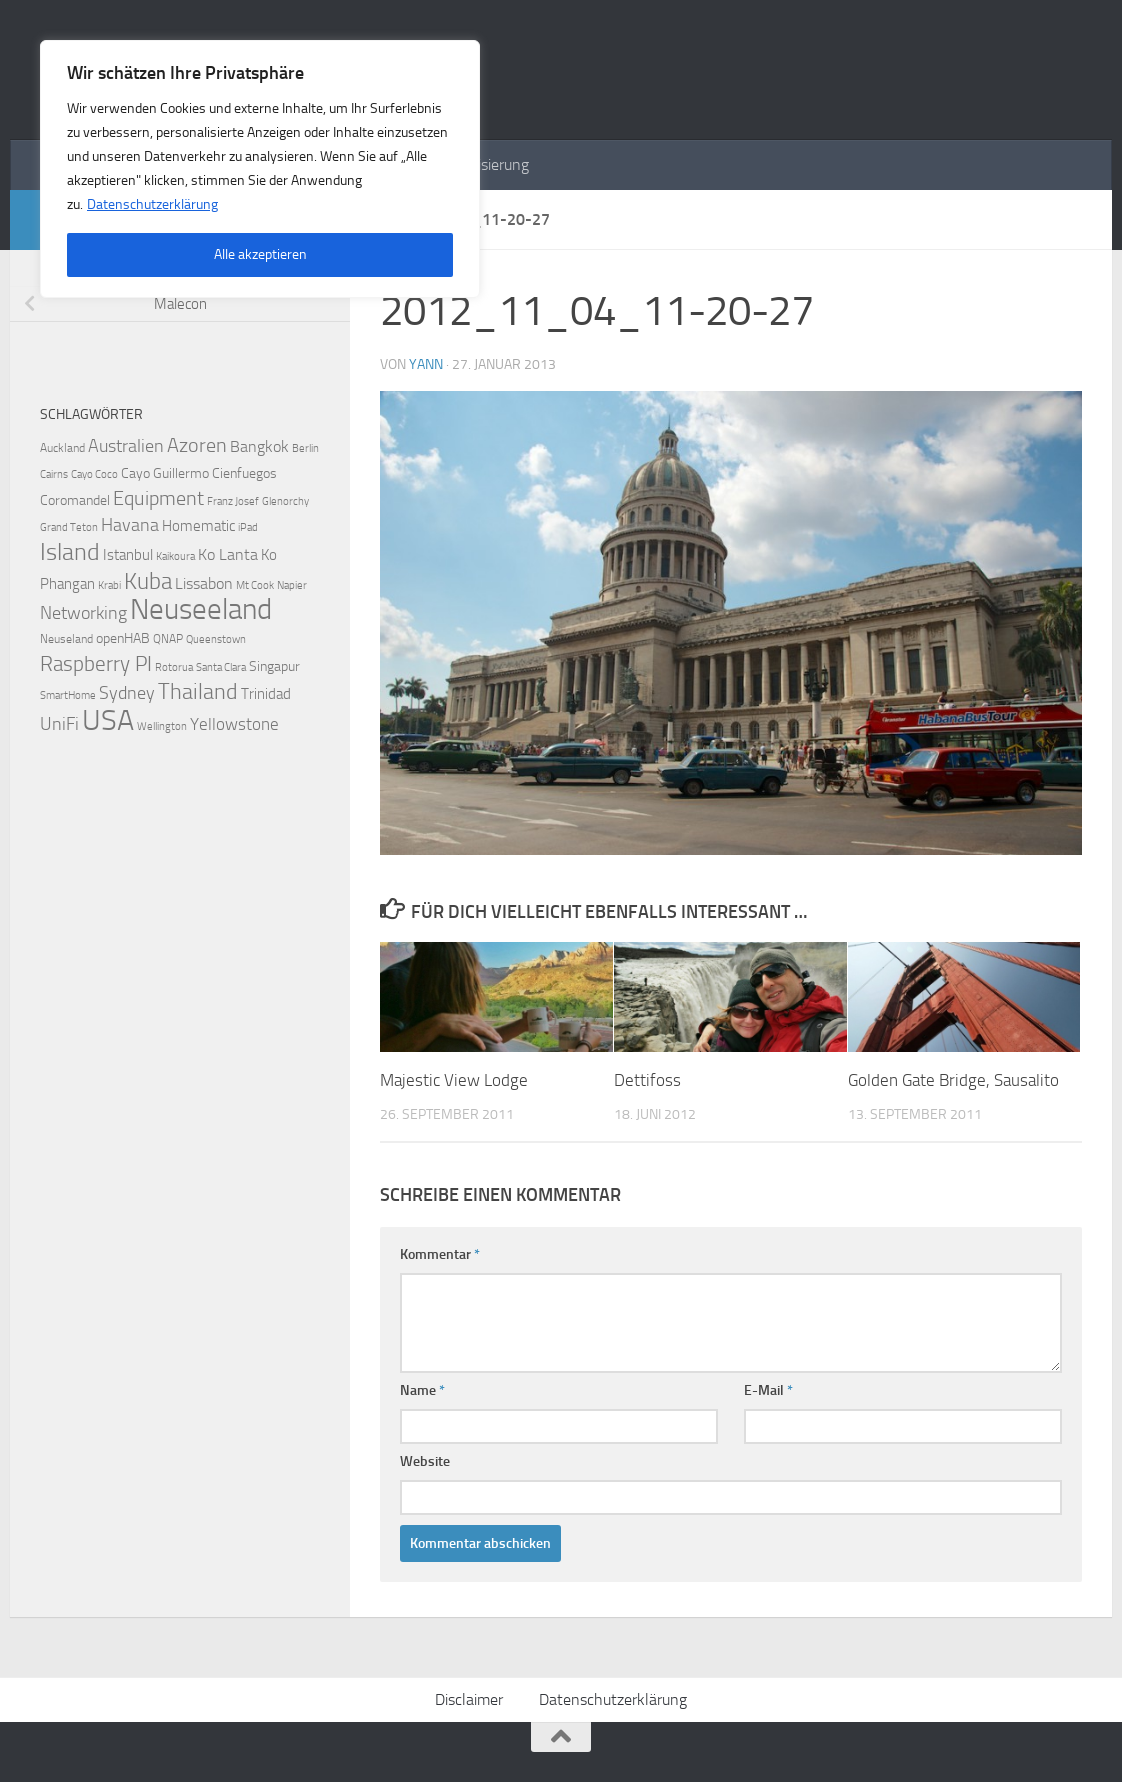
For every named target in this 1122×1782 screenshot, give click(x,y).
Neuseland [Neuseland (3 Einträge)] (66, 638)
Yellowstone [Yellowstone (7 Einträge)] (234, 724)
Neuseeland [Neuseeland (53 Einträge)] (201, 609)
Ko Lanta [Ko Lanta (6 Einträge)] (228, 554)
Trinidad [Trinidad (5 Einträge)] (266, 694)
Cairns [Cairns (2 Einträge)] (54, 474)
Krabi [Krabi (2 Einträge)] (109, 585)
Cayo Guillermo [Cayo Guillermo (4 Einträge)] (165, 473)
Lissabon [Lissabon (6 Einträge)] (204, 583)
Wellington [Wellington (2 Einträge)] (162, 726)
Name (422, 1390)
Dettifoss (647, 1080)
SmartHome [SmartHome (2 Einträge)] (68, 695)
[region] (260, 169)
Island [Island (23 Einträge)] (70, 552)
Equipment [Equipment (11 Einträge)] (158, 498)
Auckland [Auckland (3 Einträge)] (62, 447)
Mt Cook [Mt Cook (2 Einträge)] (255, 585)
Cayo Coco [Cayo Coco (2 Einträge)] (94, 474)
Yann (426, 364)
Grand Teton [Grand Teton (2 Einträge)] (69, 527)
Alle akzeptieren (260, 254)
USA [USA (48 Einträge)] (108, 720)
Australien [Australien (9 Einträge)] (126, 446)
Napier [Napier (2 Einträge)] (292, 585)
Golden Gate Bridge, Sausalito (953, 1080)
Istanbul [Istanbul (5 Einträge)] (128, 555)
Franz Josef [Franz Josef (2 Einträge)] (233, 501)
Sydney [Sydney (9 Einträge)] (127, 693)
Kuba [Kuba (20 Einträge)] (148, 581)
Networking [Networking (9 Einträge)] (83, 613)
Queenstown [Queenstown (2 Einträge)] (216, 639)
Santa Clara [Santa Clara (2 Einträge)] (221, 667)
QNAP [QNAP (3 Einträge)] (168, 638)
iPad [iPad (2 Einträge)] (248, 527)
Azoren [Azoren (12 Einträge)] (197, 445)
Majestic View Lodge (454, 1080)
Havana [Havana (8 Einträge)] (130, 525)
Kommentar (440, 1254)
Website (425, 1461)
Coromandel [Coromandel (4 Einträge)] (75, 500)
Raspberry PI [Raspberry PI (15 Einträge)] (96, 663)
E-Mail (768, 1390)
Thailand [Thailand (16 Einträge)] (198, 692)
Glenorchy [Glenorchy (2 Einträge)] (285, 501)
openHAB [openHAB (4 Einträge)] (123, 638)
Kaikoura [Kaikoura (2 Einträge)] (175, 556)
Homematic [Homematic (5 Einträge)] (198, 526)
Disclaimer (469, 1699)
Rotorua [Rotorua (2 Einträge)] (174, 667)
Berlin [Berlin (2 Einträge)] (305, 448)
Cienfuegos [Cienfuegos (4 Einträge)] (244, 473)
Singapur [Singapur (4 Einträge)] (274, 666)
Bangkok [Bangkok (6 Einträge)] (259, 446)
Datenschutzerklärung (152, 204)
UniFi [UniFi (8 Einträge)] (59, 724)
